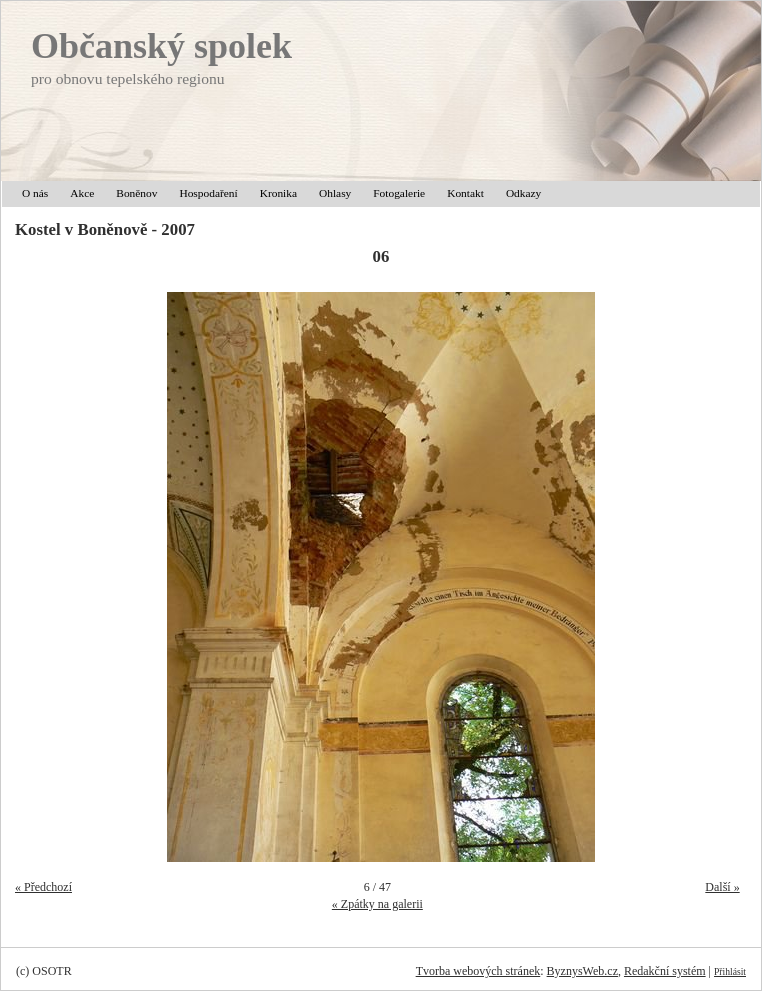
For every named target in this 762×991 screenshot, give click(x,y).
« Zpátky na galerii (377, 904)
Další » (722, 887)
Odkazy (523, 193)
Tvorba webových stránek (478, 971)
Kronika (278, 193)
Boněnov (136, 193)
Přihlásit (730, 971)
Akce (82, 193)
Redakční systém (665, 971)
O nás (35, 193)
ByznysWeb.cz (582, 971)
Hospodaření (208, 193)
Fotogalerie (399, 193)
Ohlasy (335, 193)
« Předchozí (43, 887)
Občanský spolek (161, 46)
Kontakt (465, 193)
